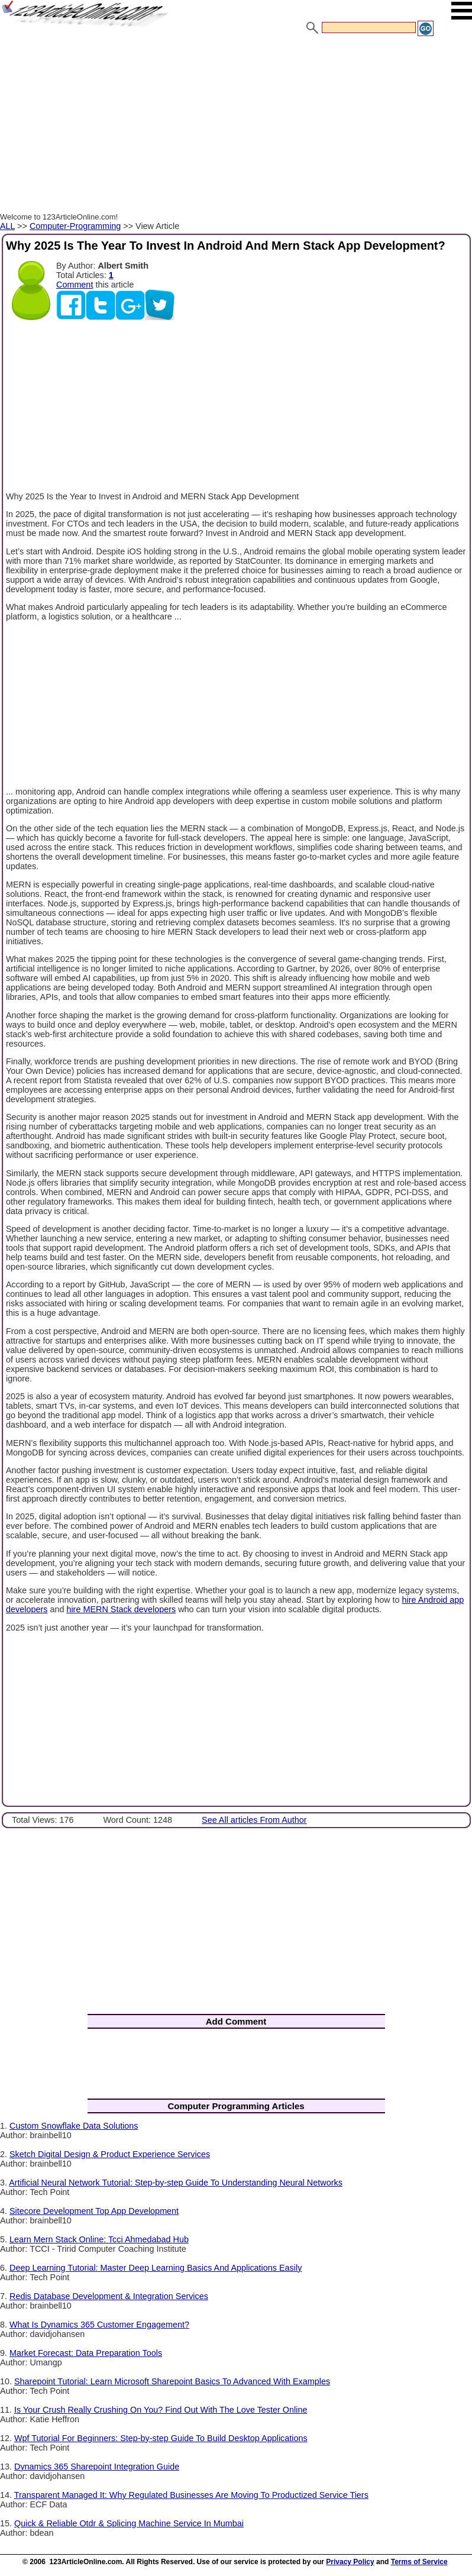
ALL (7, 226)
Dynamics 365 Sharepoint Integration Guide (96, 2466)
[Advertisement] (236, 126)
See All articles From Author (254, 1820)
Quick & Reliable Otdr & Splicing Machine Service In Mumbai (129, 2523)
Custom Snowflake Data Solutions (73, 2125)
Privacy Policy (350, 2562)
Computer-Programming (75, 226)
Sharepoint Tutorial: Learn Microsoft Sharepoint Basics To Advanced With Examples (172, 2381)
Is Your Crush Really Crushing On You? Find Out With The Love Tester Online (160, 2409)
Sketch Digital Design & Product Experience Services (109, 2154)
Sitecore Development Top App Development (94, 2211)
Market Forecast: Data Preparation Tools (85, 2353)
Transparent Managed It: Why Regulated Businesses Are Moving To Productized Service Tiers (191, 2495)
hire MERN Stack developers (121, 1609)
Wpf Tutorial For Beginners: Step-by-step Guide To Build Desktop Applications (161, 2438)
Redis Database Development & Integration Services (108, 2296)
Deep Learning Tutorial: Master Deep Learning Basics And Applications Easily (155, 2267)
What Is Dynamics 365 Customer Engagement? (99, 2324)
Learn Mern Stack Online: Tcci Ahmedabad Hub (99, 2239)
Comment (74, 284)
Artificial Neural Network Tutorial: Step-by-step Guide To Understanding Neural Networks (175, 2182)
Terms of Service (419, 2562)
